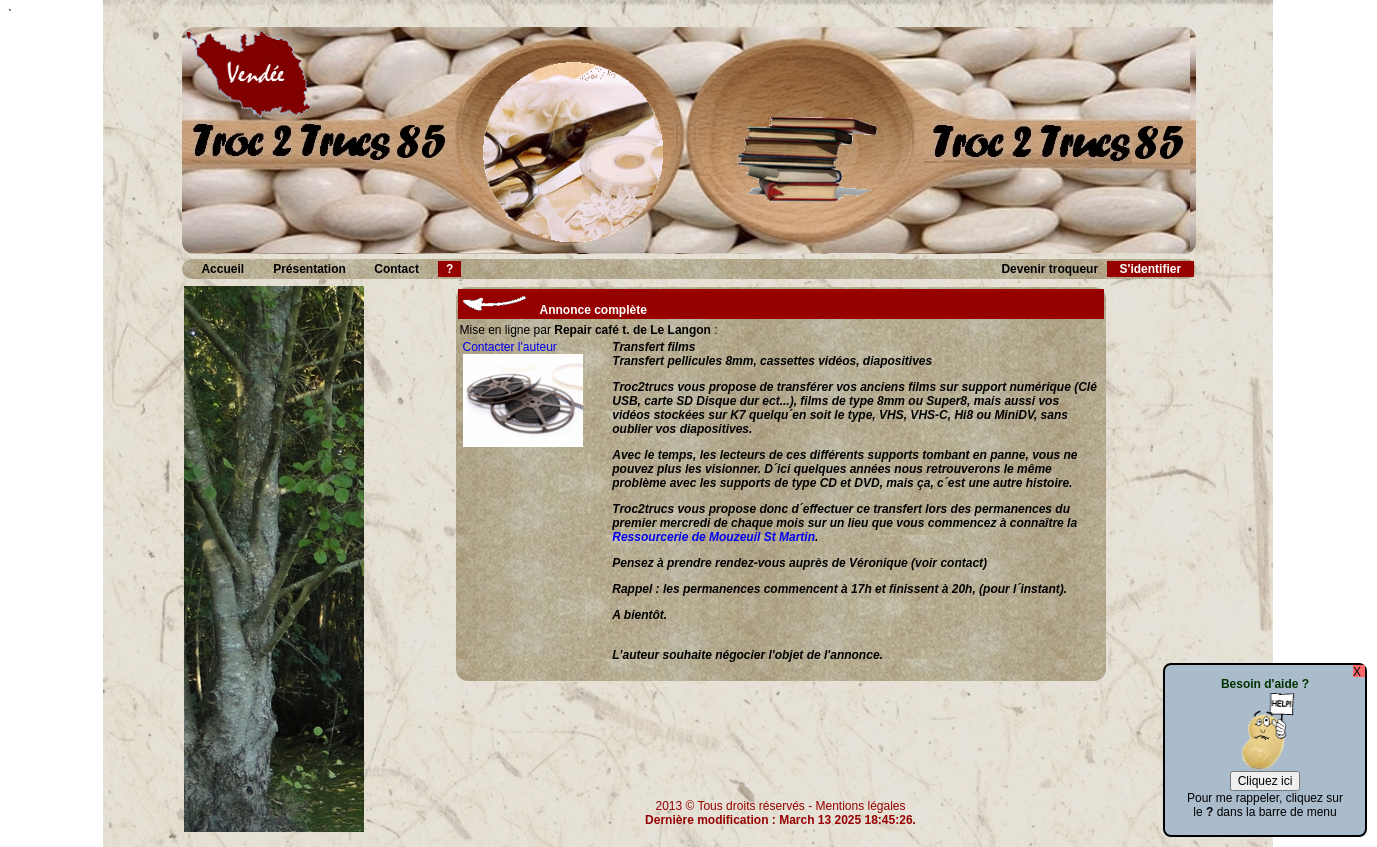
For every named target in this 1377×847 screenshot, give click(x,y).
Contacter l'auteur (510, 347)
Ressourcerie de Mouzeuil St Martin (713, 537)
